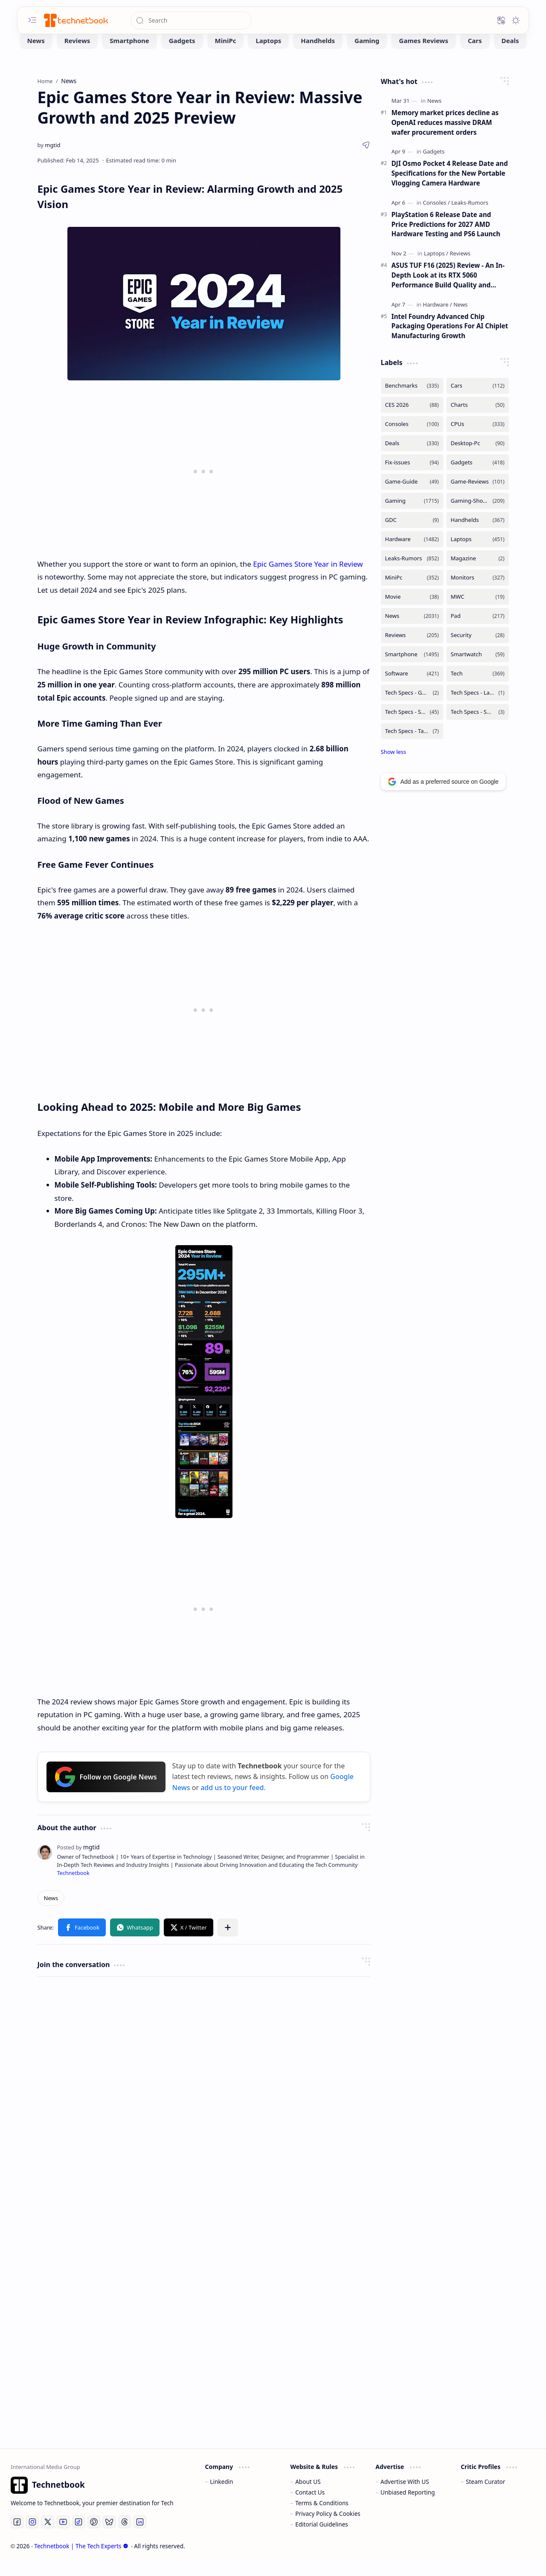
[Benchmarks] (412, 398)
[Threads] (124, 2534)
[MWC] (478, 609)
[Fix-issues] (412, 475)
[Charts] (478, 418)
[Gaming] (367, 53)
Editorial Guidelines (321, 2537)
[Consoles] (436, 215)
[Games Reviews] (423, 53)
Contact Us (310, 2505)
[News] (36, 53)
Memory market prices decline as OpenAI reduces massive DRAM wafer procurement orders (445, 135)
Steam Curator (485, 2494)
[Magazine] (478, 571)
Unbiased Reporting (407, 2505)
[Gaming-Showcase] (478, 514)
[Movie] (412, 609)
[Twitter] (47, 2534)
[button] (32, 20)
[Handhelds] (318, 53)
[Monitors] (478, 590)
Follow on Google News (106, 1789)
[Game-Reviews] (478, 494)
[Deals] (510, 53)
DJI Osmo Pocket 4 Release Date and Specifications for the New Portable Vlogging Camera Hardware (450, 186)
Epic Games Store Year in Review (308, 577)
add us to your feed (232, 1800)
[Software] (412, 686)
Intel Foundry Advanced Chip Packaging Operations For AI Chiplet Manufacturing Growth (450, 339)
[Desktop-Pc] (478, 456)
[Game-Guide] (412, 494)
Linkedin (221, 2494)
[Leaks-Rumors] (469, 215)
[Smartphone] (129, 53)
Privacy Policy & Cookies (327, 2526)
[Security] (478, 648)
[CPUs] (478, 437)
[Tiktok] (78, 2534)
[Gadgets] (182, 53)
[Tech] (478, 686)
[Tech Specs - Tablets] (412, 744)
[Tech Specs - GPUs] (412, 705)
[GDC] (412, 533)
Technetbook (73, 1885)
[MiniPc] (225, 53)
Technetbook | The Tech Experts (81, 2559)
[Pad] (478, 629)
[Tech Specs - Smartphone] (412, 725)
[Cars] (475, 53)
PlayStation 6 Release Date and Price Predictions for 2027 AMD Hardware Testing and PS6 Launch (446, 237)
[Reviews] (77, 53)
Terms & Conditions (322, 2516)
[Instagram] (32, 2534)
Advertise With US (404, 2494)
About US (307, 2494)
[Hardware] (437, 317)
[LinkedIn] (140, 2534)
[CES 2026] (412, 418)
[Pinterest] (93, 2534)
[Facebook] (17, 2534)
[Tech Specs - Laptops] (478, 705)
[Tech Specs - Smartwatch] (478, 725)
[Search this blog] (191, 20)
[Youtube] (63, 2534)
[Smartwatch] (478, 667)
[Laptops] (268, 53)
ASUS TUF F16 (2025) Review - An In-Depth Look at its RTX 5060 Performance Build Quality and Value (448, 288)
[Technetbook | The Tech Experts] (75, 20)
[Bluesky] (109, 2534)
